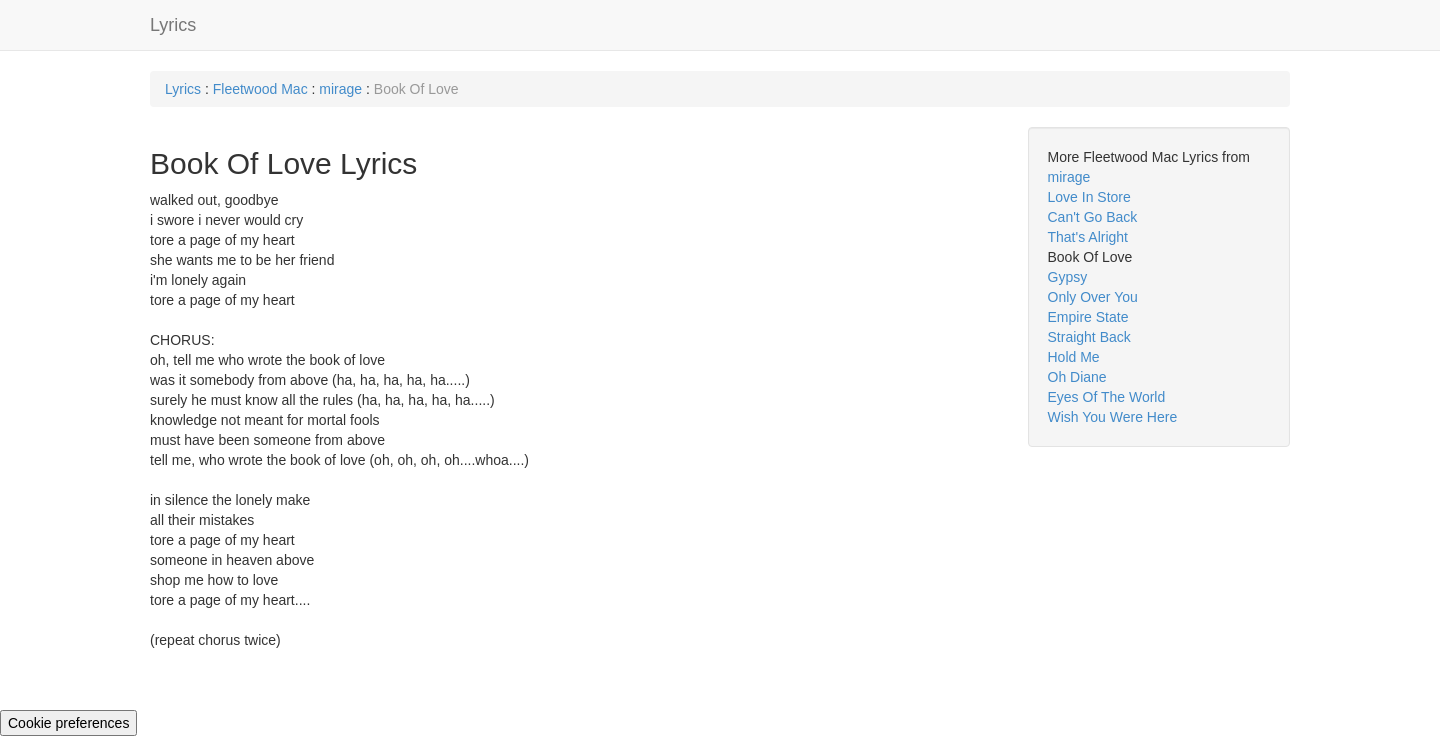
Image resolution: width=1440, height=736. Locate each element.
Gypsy (1068, 277)
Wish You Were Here (1113, 417)
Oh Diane (1077, 377)
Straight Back (1089, 337)
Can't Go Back (1093, 217)
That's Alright (1088, 237)
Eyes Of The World (1107, 397)
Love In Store (1089, 197)
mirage (340, 89)
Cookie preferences (68, 723)
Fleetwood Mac (260, 89)
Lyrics (173, 25)
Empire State (1088, 317)
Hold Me (1074, 357)
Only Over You (1093, 297)
